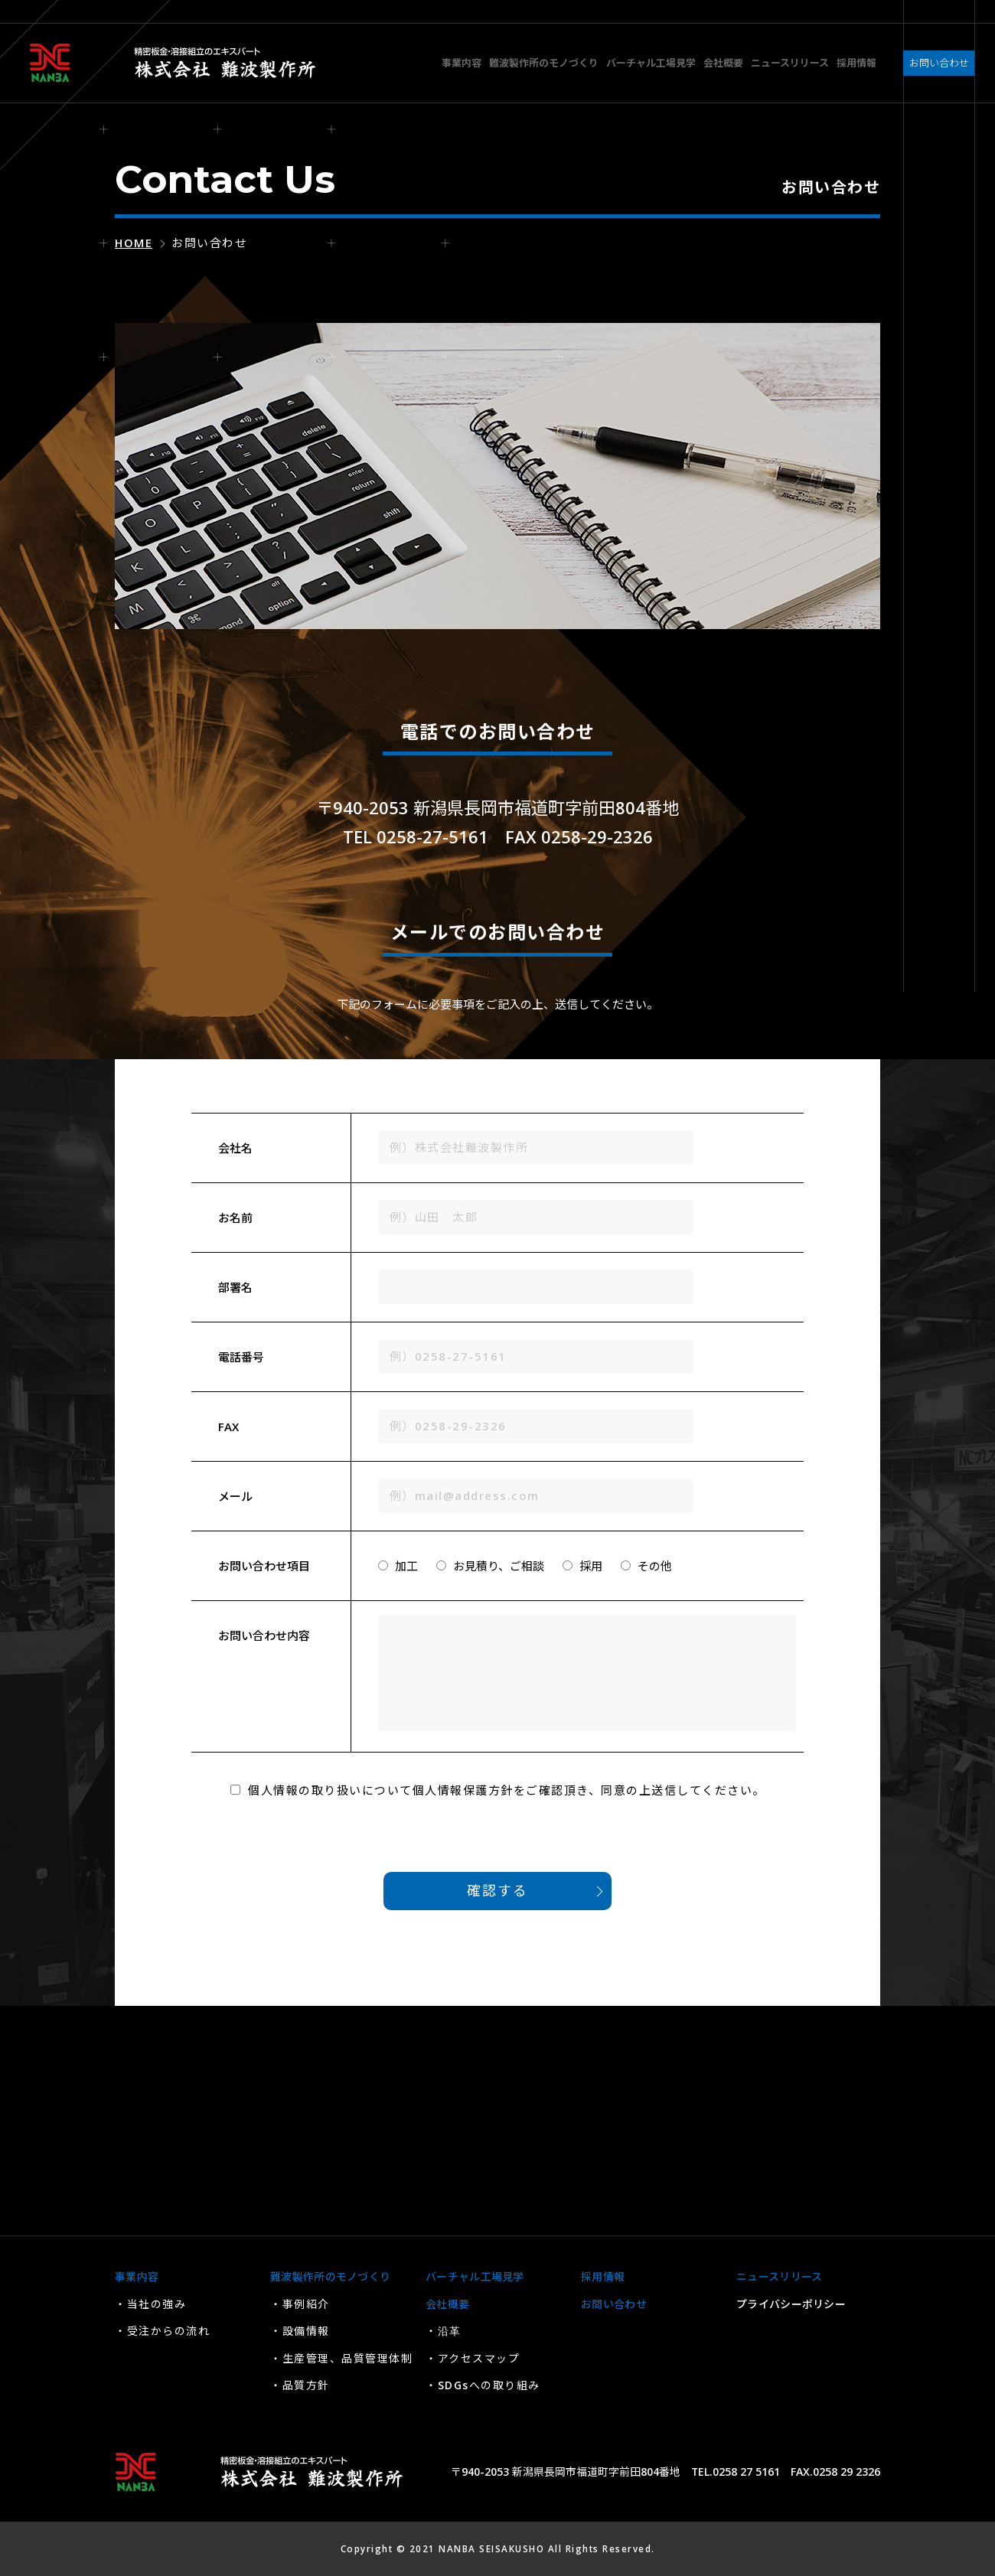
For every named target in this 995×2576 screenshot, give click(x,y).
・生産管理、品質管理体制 (341, 2358)
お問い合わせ (614, 2304)
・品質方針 (300, 2385)
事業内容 (136, 2276)
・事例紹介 (300, 2304)
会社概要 (447, 2304)
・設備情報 (300, 2330)
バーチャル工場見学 (475, 2276)
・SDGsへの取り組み (483, 2385)
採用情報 (603, 2276)
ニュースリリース (779, 2276)
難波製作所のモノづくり (330, 2276)
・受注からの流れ (162, 2330)
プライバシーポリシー (791, 2304)
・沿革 (444, 2330)
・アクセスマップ (473, 2358)
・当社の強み (150, 2304)
